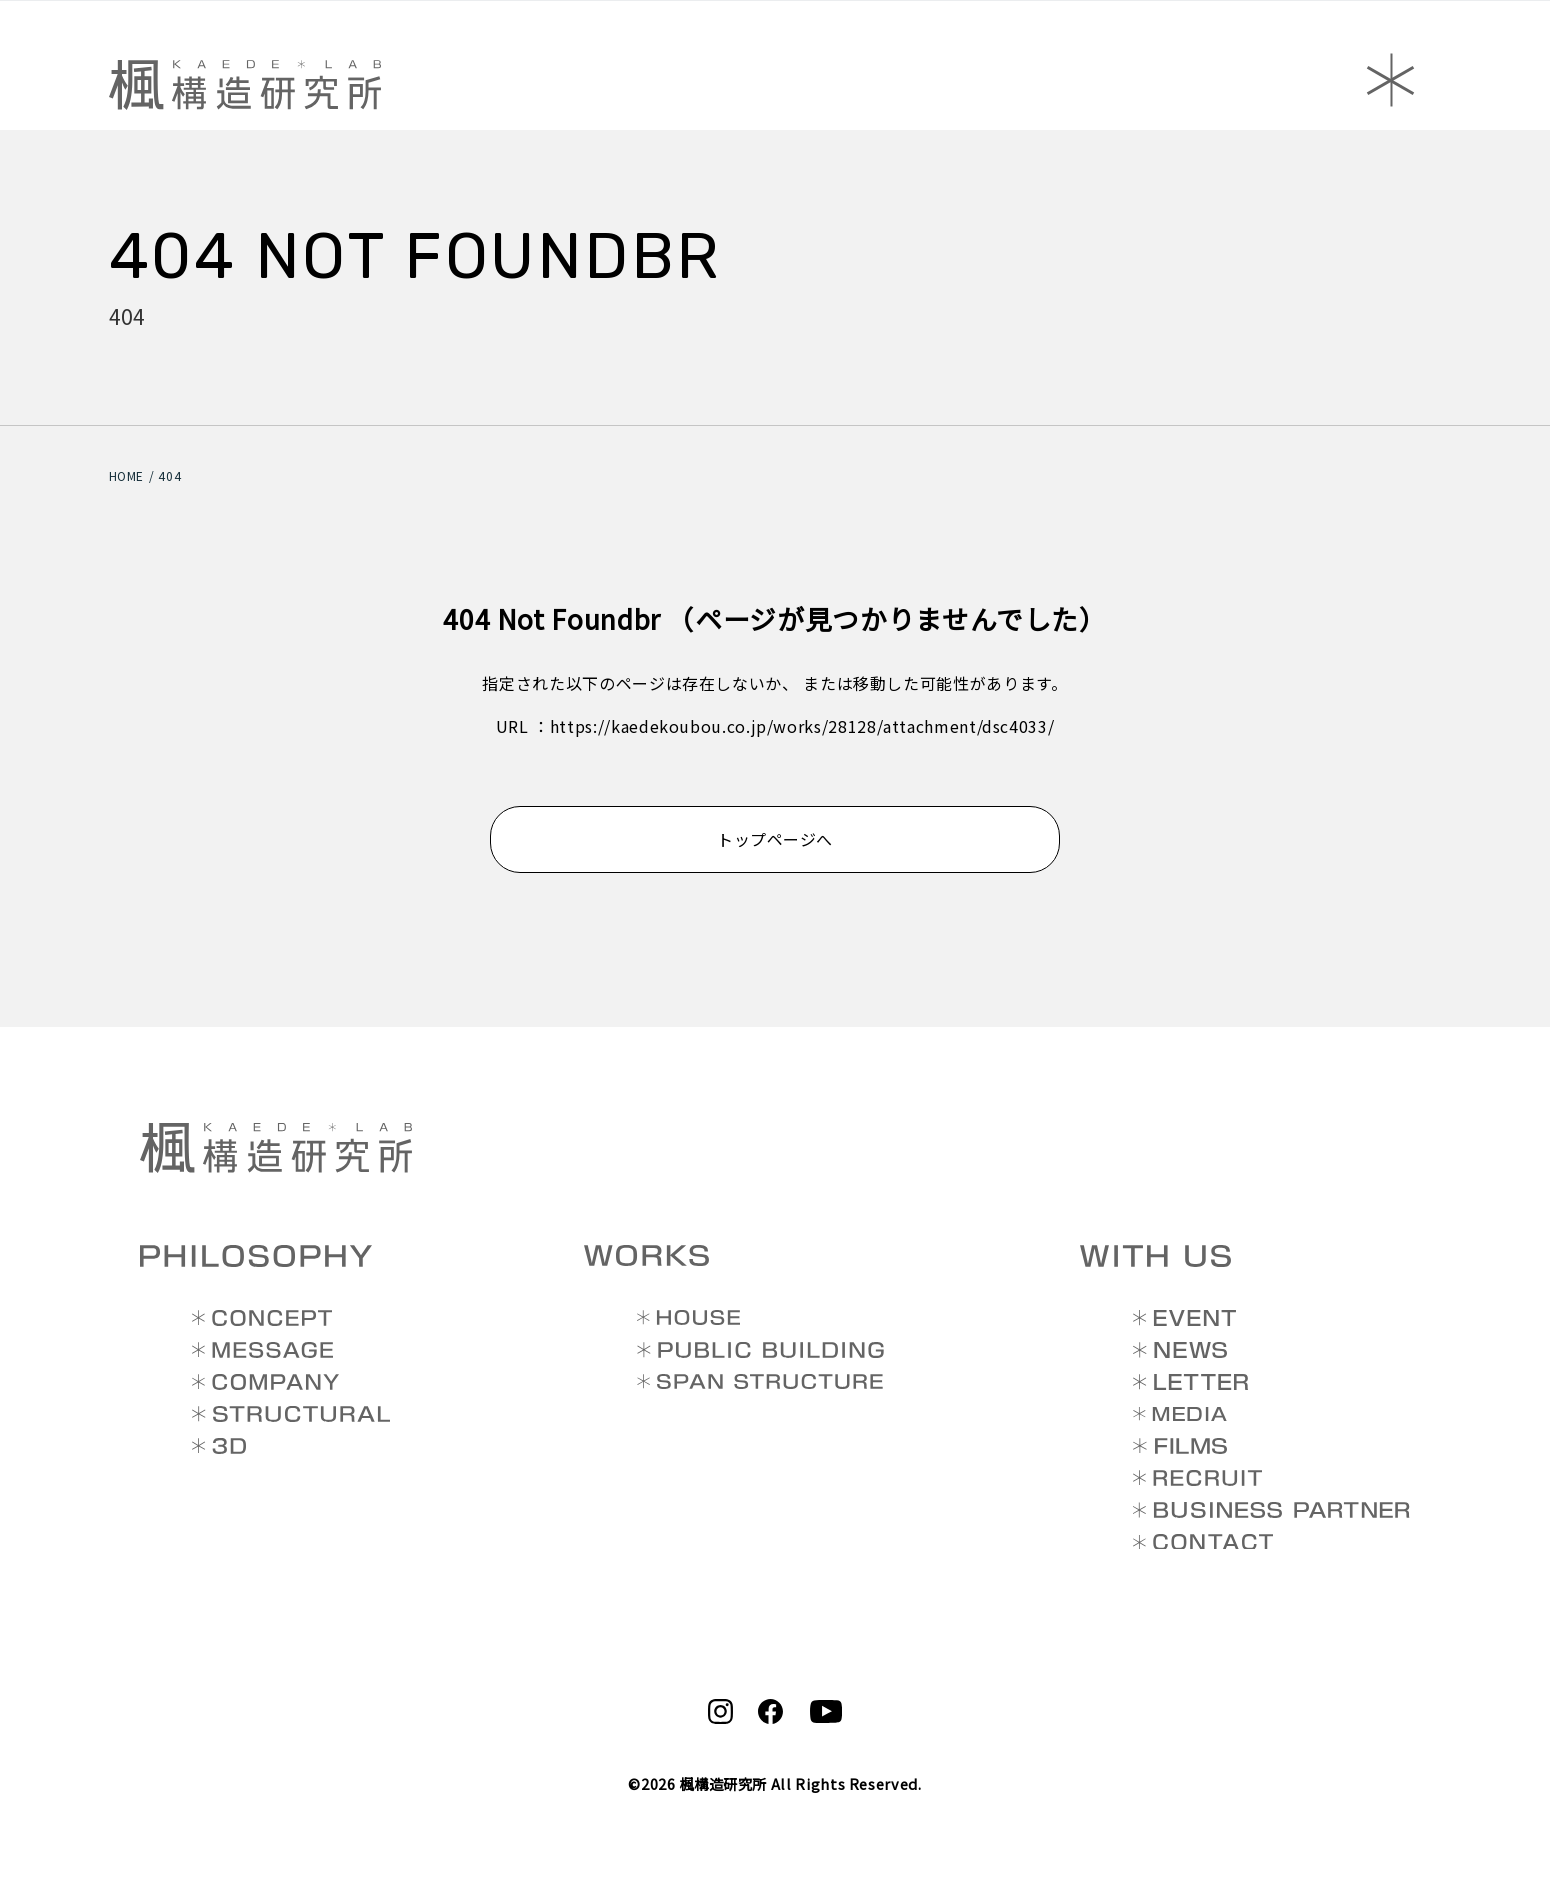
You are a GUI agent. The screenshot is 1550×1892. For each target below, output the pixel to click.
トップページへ (774, 839)
